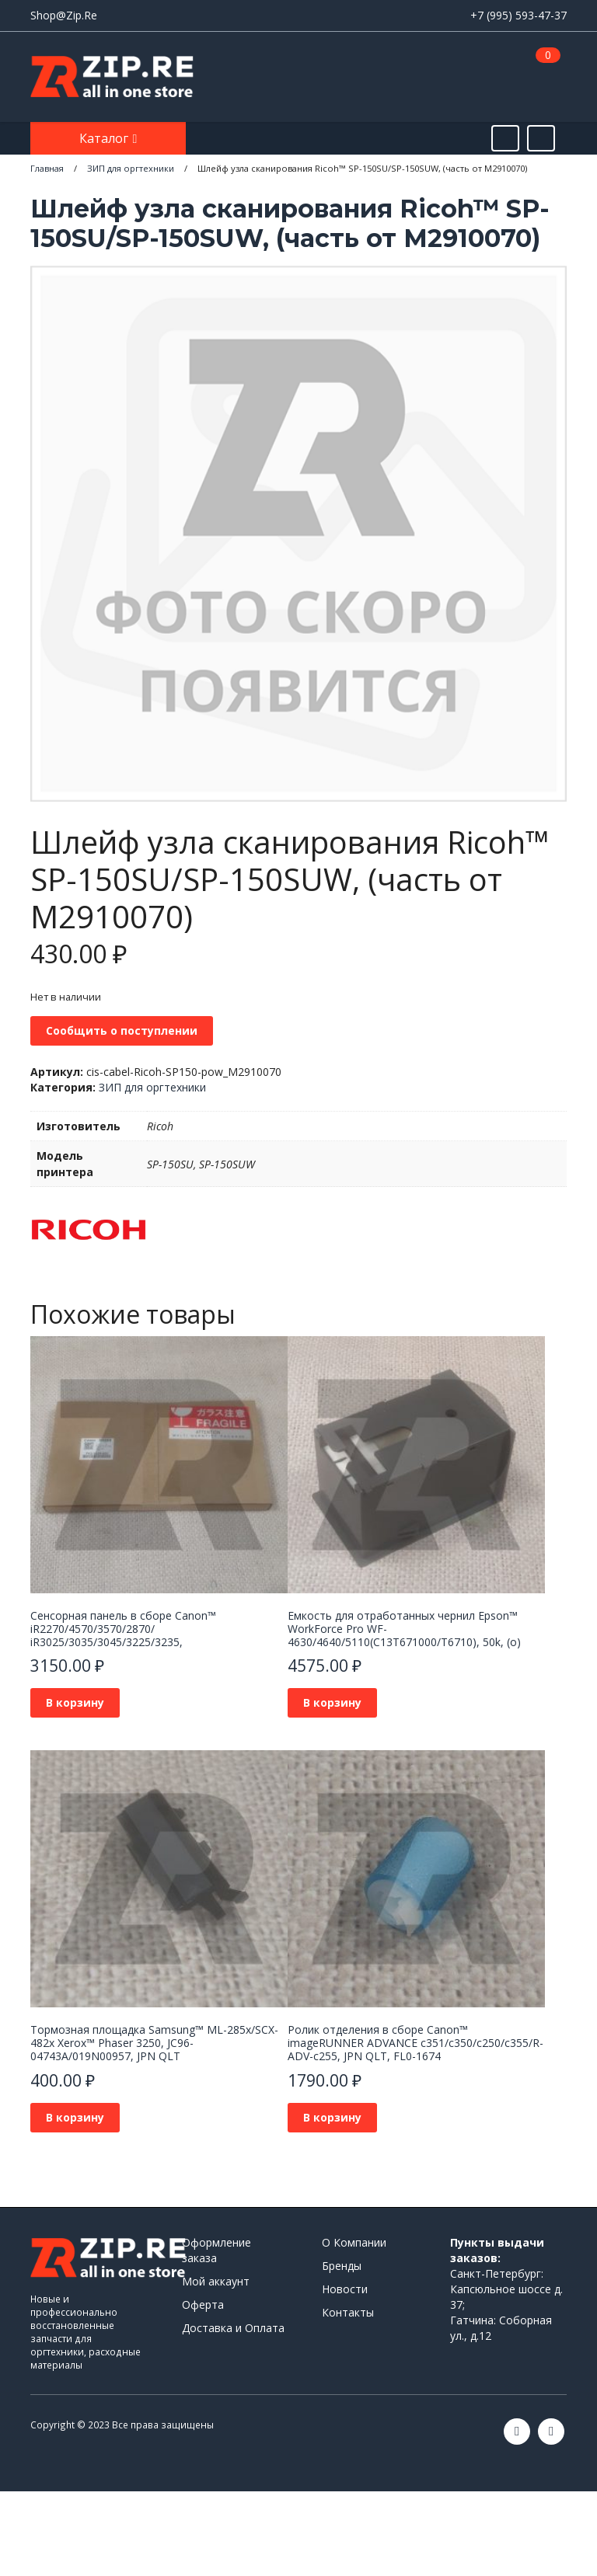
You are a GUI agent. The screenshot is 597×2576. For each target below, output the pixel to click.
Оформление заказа (216, 2250)
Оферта (203, 2304)
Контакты (348, 2312)
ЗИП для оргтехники (152, 1087)
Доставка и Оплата (233, 2327)
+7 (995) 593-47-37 (518, 15)
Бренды (341, 2265)
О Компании (354, 2242)
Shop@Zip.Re (63, 15)
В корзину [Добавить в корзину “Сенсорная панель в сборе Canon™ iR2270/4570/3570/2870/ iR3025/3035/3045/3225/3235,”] (75, 1702)
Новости (345, 2289)
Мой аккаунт (216, 2281)
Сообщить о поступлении (121, 1030)
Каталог (105, 138)
